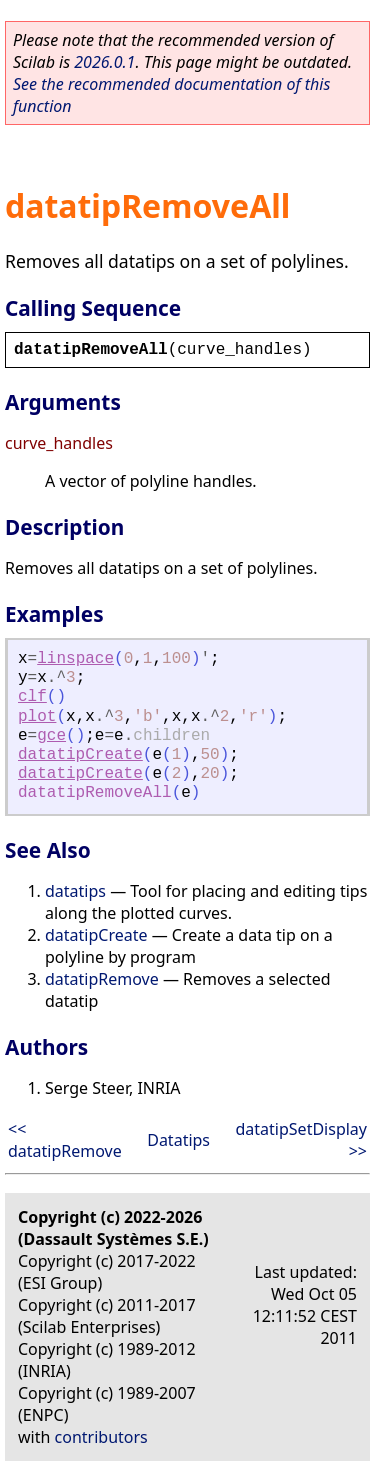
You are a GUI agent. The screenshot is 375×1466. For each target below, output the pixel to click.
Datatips (178, 1140)
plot (37, 717)
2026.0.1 (104, 62)
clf (32, 697)
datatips (75, 891)
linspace (75, 659)
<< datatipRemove (65, 1140)
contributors (101, 1437)
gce (51, 736)
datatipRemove (102, 979)
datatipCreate (80, 755)
